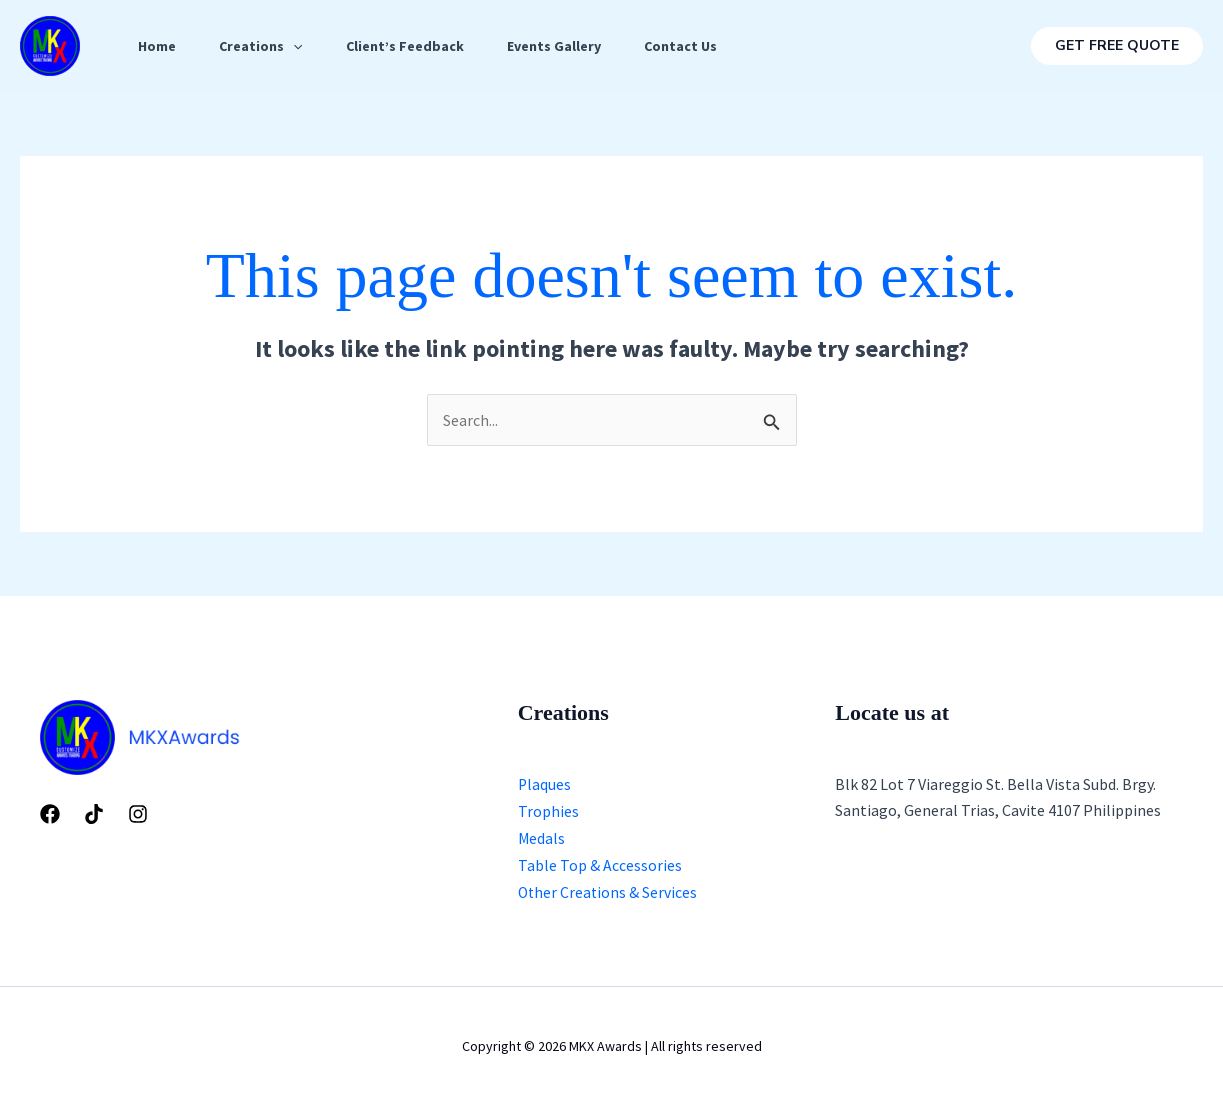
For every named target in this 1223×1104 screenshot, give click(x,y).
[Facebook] (50, 814)
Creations (267, 46)
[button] (1117, 46)
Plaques (545, 784)
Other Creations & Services (609, 890)
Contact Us (701, 46)
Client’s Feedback (416, 46)
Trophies (548, 811)
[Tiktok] (94, 814)
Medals (542, 837)
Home (159, 46)
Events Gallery (570, 46)
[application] (300, 46)
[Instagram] (138, 814)
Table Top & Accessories (600, 863)
